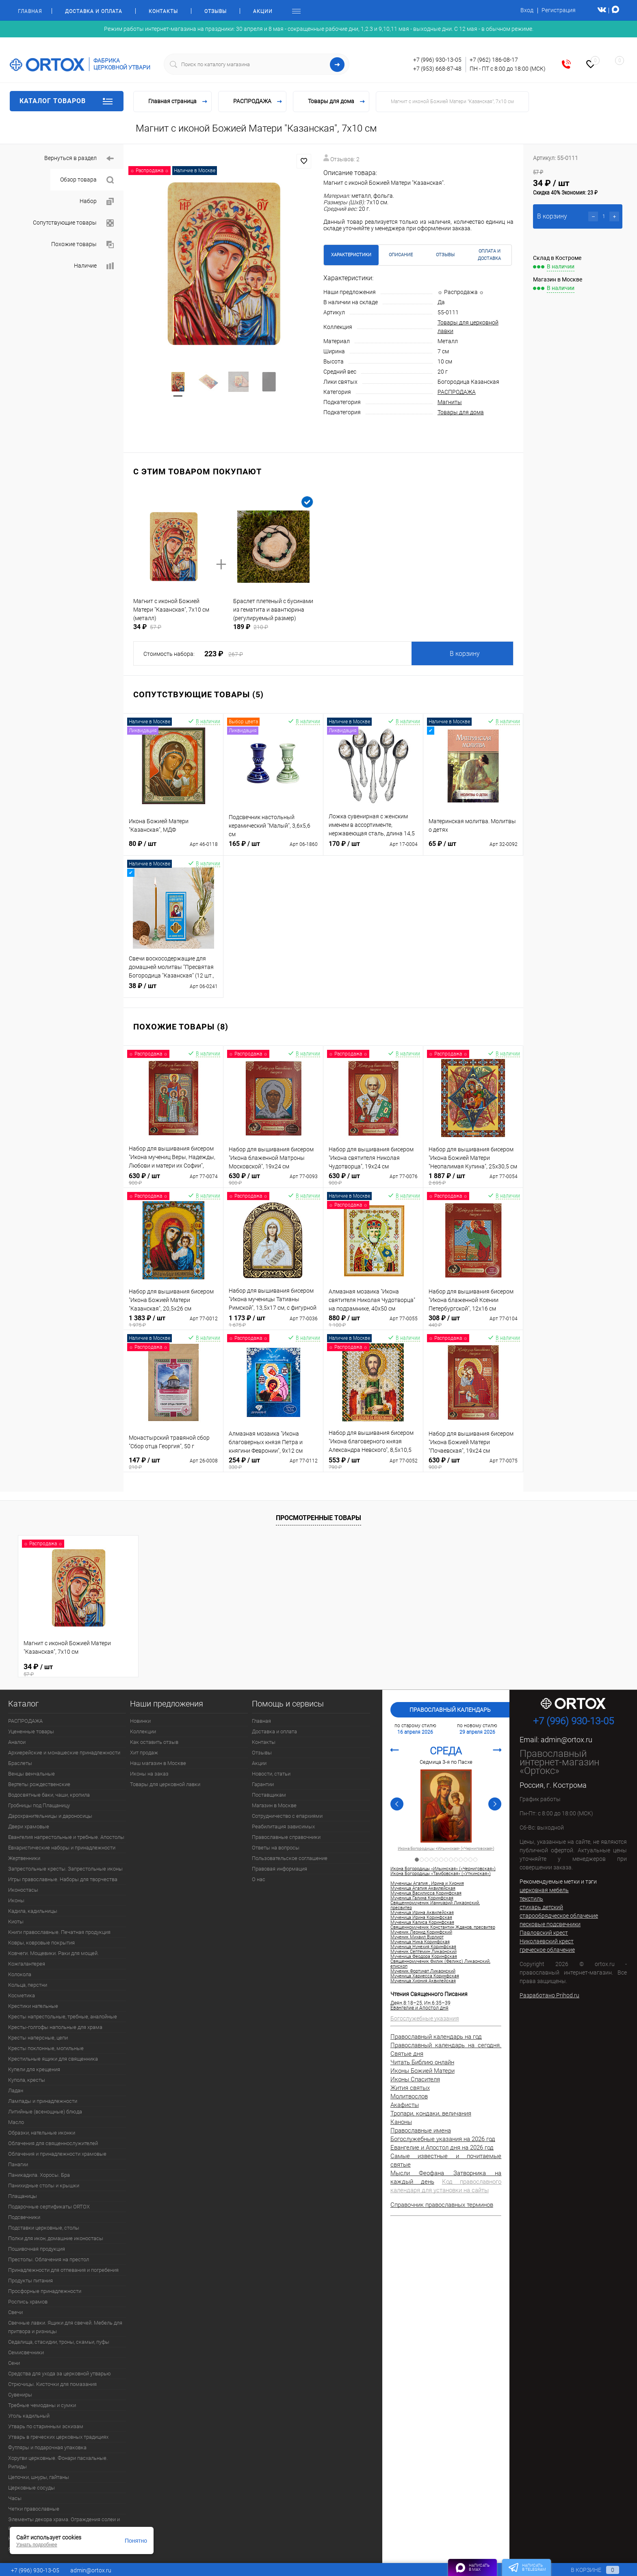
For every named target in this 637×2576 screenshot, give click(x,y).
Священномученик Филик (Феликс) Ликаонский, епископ (440, 1964)
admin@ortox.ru (566, 1739)
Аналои (17, 1742)
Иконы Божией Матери (422, 2070)
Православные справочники (286, 1837)
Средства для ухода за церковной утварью (59, 2374)
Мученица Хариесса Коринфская (424, 1976)
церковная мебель (544, 1890)
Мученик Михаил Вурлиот (417, 1937)
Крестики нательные (33, 2006)
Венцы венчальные (31, 1774)
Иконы (16, 1900)
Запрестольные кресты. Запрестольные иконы (65, 1869)
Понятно (136, 2540)
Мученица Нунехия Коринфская (423, 1946)
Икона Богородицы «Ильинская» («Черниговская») (446, 1849)
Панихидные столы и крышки (43, 2185)
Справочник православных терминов (441, 2204)
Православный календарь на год (436, 2036)
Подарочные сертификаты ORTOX (49, 2207)
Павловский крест (544, 1932)
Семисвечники (26, 2352)
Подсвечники (24, 2217)
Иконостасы (23, 1890)
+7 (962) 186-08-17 (494, 59)
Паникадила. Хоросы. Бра (39, 2175)
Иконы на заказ (149, 1774)
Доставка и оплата (93, 11)
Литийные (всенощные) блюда (45, 2112)
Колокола (19, 1974)
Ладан (15, 2090)
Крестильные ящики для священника (53, 2059)
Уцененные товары (31, 1731)
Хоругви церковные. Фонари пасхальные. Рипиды (58, 2462)
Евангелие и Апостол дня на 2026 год (442, 2147)
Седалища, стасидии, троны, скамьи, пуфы (58, 2342)
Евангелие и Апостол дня (419, 2008)
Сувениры (20, 2395)
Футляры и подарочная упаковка (47, 2447)
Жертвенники (24, 1858)
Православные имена (420, 2130)
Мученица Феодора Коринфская (423, 1956)
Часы (15, 2498)
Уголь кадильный (29, 2416)
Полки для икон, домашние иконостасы (55, 2238)
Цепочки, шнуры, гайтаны (38, 2477)
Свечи (15, 2312)
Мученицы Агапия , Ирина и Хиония (427, 1883)
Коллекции (143, 1731)
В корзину (465, 654)
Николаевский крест (547, 1941)
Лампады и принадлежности (42, 2101)
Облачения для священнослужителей (53, 2143)
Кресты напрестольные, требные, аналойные (62, 2017)
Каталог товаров (67, 101)
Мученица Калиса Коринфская (422, 1922)
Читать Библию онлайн (422, 2062)
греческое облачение (547, 1950)
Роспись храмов (28, 2302)
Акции (263, 11)
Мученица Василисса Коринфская (426, 1893)
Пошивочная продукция (36, 2249)
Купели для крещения (34, 2069)
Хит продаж (144, 1753)
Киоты (16, 1921)
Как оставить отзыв (154, 1742)
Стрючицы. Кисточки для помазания (52, 2384)
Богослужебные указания (424, 2018)
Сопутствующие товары (73, 223)
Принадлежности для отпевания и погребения (63, 2270)
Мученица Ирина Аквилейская (422, 1912)
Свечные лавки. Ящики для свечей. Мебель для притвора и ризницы (65, 2327)
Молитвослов (409, 2096)
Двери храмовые (28, 1826)
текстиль (531, 1898)
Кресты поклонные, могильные (46, 2048)
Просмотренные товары (318, 1518)
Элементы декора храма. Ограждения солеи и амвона (64, 2523)
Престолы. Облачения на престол (48, 2259)
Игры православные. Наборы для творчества (62, 1879)
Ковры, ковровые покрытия (41, 1943)
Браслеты (20, 1763)
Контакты (163, 11)
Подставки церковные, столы (43, 2228)
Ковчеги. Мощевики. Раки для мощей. (53, 1953)
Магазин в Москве (274, 1805)
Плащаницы (22, 2196)
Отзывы (215, 11)
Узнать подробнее (36, 2545)
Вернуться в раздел (79, 158)
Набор (97, 201)
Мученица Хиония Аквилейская (423, 1981)
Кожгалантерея (26, 1964)
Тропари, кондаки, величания (430, 2113)
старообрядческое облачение (559, 1915)
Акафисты (404, 2105)
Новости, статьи (271, 1774)
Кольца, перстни (27, 1985)
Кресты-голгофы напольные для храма (55, 2027)
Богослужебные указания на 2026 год (442, 2139)
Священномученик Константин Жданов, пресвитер (442, 1927)
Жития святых (410, 2088)
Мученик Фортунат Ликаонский (422, 1971)
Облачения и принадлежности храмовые (57, 2154)
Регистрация (559, 10)
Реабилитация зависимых (283, 1826)
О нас (258, 1879)
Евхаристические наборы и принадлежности (61, 1848)
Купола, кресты (26, 2080)
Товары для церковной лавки (165, 1784)
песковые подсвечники (550, 1924)
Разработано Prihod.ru (549, 1995)
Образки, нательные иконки (41, 2133)
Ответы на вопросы (275, 1848)
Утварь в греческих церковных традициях (58, 2437)
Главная (30, 11)
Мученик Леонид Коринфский (421, 1932)
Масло (16, 2122)
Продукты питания (30, 2281)
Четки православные (33, 2509)
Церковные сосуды (31, 2488)
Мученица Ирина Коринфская (421, 1917)
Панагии (18, 2164)
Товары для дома (461, 412)
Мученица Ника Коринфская (420, 1942)
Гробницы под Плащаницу (39, 1805)
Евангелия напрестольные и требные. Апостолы (66, 1837)
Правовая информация (279, 1869)
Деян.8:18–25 (406, 2003)
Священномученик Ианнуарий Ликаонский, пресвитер (435, 1905)
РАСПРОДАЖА (457, 392)
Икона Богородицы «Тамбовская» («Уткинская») (440, 1873)
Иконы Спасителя (415, 2079)
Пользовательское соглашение (289, 1858)
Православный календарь (450, 1710)
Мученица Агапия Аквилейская (422, 1888)
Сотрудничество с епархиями (287, 1816)
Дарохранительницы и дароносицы (50, 1816)
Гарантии (263, 1784)
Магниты (450, 402)
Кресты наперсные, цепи (38, 2038)
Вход (526, 10)
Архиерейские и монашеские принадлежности (64, 1753)
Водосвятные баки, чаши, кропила (49, 1795)
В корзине (587, 2570)
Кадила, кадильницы (32, 1911)
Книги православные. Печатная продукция (59, 1932)
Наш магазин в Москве (158, 1763)
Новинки (140, 1721)
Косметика (21, 1995)
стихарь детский (541, 1907)
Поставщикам (269, 1795)
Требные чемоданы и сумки (42, 2405)
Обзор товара (87, 180)
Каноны (401, 2122)
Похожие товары (82, 245)
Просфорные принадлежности (44, 2291)
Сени (14, 2363)
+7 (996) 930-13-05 (437, 59)
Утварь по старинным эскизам (45, 2426)
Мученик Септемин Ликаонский (423, 1951)
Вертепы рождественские (39, 1784)
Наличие (94, 266)
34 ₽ (78, 1670)
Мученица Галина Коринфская (421, 1898)
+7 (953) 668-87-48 (437, 68)
